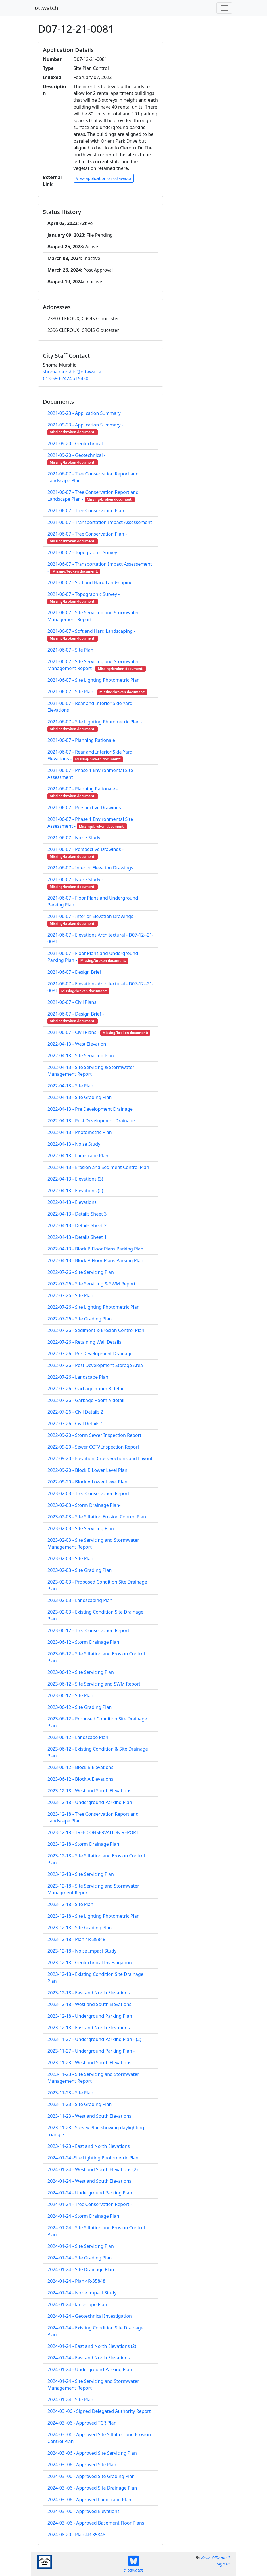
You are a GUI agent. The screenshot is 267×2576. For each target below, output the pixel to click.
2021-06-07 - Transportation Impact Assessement (99, 522)
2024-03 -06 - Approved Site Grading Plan (91, 2476)
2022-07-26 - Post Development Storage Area (95, 1365)
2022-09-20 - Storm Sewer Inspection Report (94, 1435)
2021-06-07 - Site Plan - (71, 691)
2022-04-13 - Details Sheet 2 (77, 1225)
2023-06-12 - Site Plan (70, 1695)
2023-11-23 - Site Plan (70, 2093)
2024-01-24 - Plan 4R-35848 (76, 2281)
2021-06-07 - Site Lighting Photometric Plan (93, 680)
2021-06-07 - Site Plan (70, 650)
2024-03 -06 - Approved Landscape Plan (89, 2499)
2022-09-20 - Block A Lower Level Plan (87, 1482)
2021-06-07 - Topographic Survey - (83, 594)
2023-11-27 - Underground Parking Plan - (91, 2051)
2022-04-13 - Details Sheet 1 (77, 1237)
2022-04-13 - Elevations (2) (75, 1190)
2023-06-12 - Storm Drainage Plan (83, 1642)
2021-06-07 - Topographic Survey (82, 552)
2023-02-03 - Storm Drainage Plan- (84, 1505)
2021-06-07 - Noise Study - (75, 879)
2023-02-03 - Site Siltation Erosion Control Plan (96, 1517)
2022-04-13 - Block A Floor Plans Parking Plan (95, 1260)
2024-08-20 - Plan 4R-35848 (76, 2534)
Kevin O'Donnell (215, 2557)
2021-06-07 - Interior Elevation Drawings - (91, 916)
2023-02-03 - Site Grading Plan (79, 1570)
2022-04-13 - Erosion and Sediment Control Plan (98, 1167)
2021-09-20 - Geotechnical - (76, 455)
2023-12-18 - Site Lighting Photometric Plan (93, 1916)
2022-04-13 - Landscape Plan (77, 1155)
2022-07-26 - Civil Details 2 (75, 1412)
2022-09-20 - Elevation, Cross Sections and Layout (100, 1458)
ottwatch (46, 8)
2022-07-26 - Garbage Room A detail (85, 1400)
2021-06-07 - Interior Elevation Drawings (90, 868)
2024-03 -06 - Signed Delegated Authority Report (99, 2411)
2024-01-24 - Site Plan (70, 2399)
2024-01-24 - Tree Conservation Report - (89, 2204)
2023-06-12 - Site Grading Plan (79, 1707)
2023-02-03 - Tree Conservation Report (88, 1493)
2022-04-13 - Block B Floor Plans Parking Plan (95, 1249)
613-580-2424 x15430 (65, 378)
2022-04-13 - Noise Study (73, 1144)
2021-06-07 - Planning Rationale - (82, 789)
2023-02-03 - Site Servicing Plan (80, 1528)
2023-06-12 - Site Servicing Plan (80, 1672)
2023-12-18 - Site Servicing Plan (80, 1874)
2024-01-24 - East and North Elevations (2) (91, 2346)
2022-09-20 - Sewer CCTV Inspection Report (93, 1447)
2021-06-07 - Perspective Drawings (84, 807)
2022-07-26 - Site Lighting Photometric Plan (93, 1307)
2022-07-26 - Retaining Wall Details (84, 1342)
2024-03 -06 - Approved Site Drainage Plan (92, 2488)
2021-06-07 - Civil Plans (71, 1002)
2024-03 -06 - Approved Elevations (83, 2511)
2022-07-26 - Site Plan (70, 1295)
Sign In (223, 2564)
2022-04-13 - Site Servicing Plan (80, 1055)
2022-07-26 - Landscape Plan (77, 1377)
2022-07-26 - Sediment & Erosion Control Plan (95, 1330)
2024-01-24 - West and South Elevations (89, 2181)
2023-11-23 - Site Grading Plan (79, 2104)
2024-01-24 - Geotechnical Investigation (89, 2316)
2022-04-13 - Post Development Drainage (91, 1121)
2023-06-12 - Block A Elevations (80, 1779)
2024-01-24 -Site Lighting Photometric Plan (92, 2158)
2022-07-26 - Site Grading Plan (79, 1319)
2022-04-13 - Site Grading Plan (79, 1097)
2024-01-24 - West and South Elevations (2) (92, 2169)
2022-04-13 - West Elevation (76, 1044)
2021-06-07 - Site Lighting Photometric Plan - (94, 722)
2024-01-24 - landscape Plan (77, 2304)
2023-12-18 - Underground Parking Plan (89, 1802)
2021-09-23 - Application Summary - (85, 425)
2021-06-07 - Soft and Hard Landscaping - (91, 631)
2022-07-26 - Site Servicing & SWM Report (91, 1284)
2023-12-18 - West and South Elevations (89, 1791)
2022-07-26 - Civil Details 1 (75, 1423)
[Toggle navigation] (224, 8)
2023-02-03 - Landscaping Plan (79, 1600)
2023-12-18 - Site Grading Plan (79, 1927)
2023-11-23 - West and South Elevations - (90, 2062)
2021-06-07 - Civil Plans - (73, 1032)
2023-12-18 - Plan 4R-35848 (76, 1939)
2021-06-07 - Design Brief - (75, 1014)
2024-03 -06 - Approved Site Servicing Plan (92, 2453)
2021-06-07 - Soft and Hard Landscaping (90, 582)
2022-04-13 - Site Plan (70, 1086)
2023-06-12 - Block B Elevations (80, 1767)
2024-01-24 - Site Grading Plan (79, 2258)
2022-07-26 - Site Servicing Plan (80, 1272)
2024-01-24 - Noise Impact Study (81, 2293)
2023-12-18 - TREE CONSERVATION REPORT (93, 1832)
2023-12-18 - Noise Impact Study (81, 1951)
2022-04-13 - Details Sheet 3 (77, 1214)
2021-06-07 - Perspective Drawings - (85, 849)
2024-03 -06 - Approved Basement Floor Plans (95, 2523)
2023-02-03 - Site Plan (70, 1558)
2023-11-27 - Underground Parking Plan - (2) (94, 2039)
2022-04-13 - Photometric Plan (79, 1132)
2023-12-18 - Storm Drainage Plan (83, 1844)
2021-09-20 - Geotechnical (75, 443)
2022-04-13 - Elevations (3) (75, 1179)
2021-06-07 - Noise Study (73, 838)
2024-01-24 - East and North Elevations (88, 2358)
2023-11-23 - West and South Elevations (89, 2116)
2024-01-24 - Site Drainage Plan (80, 2269)
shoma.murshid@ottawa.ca (72, 372)
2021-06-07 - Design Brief (74, 972)
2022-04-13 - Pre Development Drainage (90, 1109)
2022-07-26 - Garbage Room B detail (85, 1388)
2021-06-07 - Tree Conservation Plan (85, 510)
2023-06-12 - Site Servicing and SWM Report (93, 1684)
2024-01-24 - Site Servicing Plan (80, 2246)
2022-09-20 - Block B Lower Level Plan (87, 1470)
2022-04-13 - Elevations (72, 1202)
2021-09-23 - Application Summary (84, 413)
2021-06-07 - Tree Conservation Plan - (87, 534)
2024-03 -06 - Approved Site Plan (81, 2464)
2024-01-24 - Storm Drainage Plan (83, 2216)
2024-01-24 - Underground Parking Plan (89, 2193)
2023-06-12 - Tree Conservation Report (88, 1630)
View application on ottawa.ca (104, 178)
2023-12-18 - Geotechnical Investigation (89, 1962)
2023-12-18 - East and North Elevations (88, 1993)
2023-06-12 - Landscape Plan (77, 1737)
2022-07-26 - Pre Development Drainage (90, 1354)
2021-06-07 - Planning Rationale (81, 740)
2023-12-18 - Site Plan (70, 1904)
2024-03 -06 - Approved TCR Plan (81, 2423)
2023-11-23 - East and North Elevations (88, 2146)
